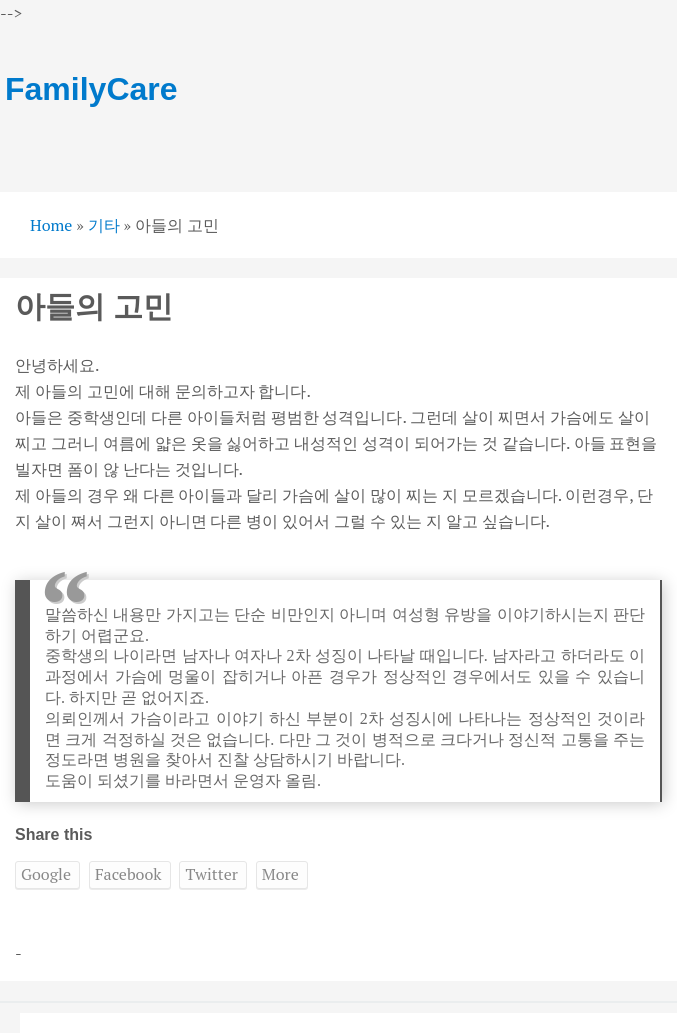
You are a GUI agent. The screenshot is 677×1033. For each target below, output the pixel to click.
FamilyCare (91, 89)
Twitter (211, 874)
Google (46, 874)
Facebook (128, 874)
